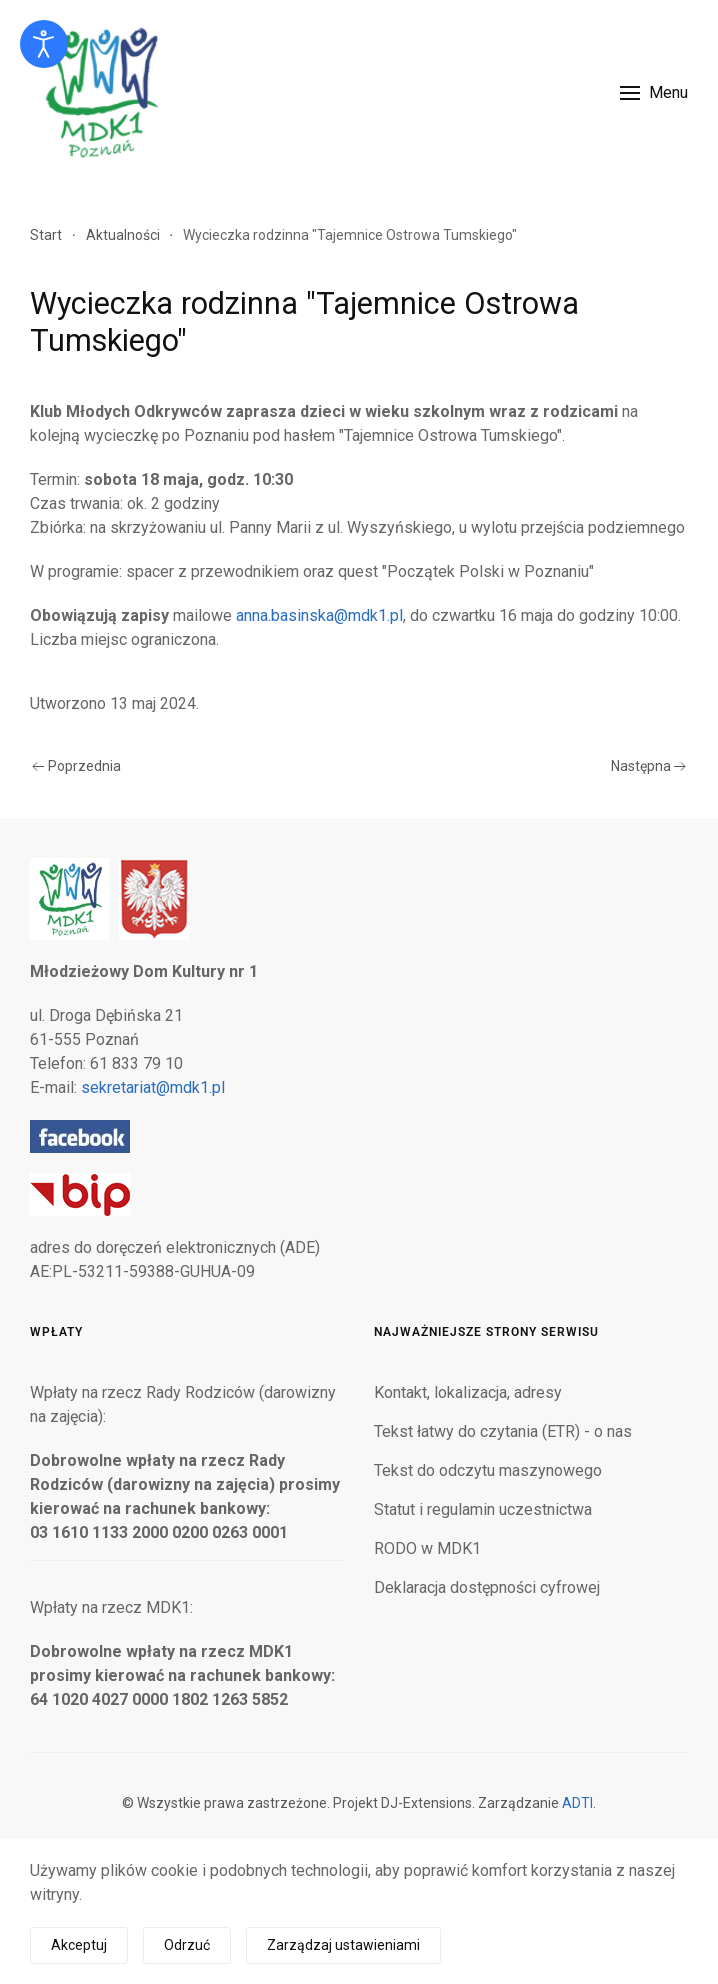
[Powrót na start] (100, 92)
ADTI (577, 1803)
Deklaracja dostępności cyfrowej (487, 1587)
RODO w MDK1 (427, 1548)
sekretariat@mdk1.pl (153, 1087)
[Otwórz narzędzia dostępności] (44, 44)
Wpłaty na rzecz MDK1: (111, 1607)
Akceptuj (79, 1945)
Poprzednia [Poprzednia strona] (76, 766)
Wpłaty (56, 1332)
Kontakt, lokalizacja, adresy (468, 1392)
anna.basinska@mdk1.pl (319, 615)
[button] (654, 92)
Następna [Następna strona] (649, 766)
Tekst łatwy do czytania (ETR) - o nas (503, 1431)
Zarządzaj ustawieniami (343, 1945)
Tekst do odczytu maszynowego (488, 1470)
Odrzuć (187, 1945)
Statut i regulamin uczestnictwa (483, 1509)
